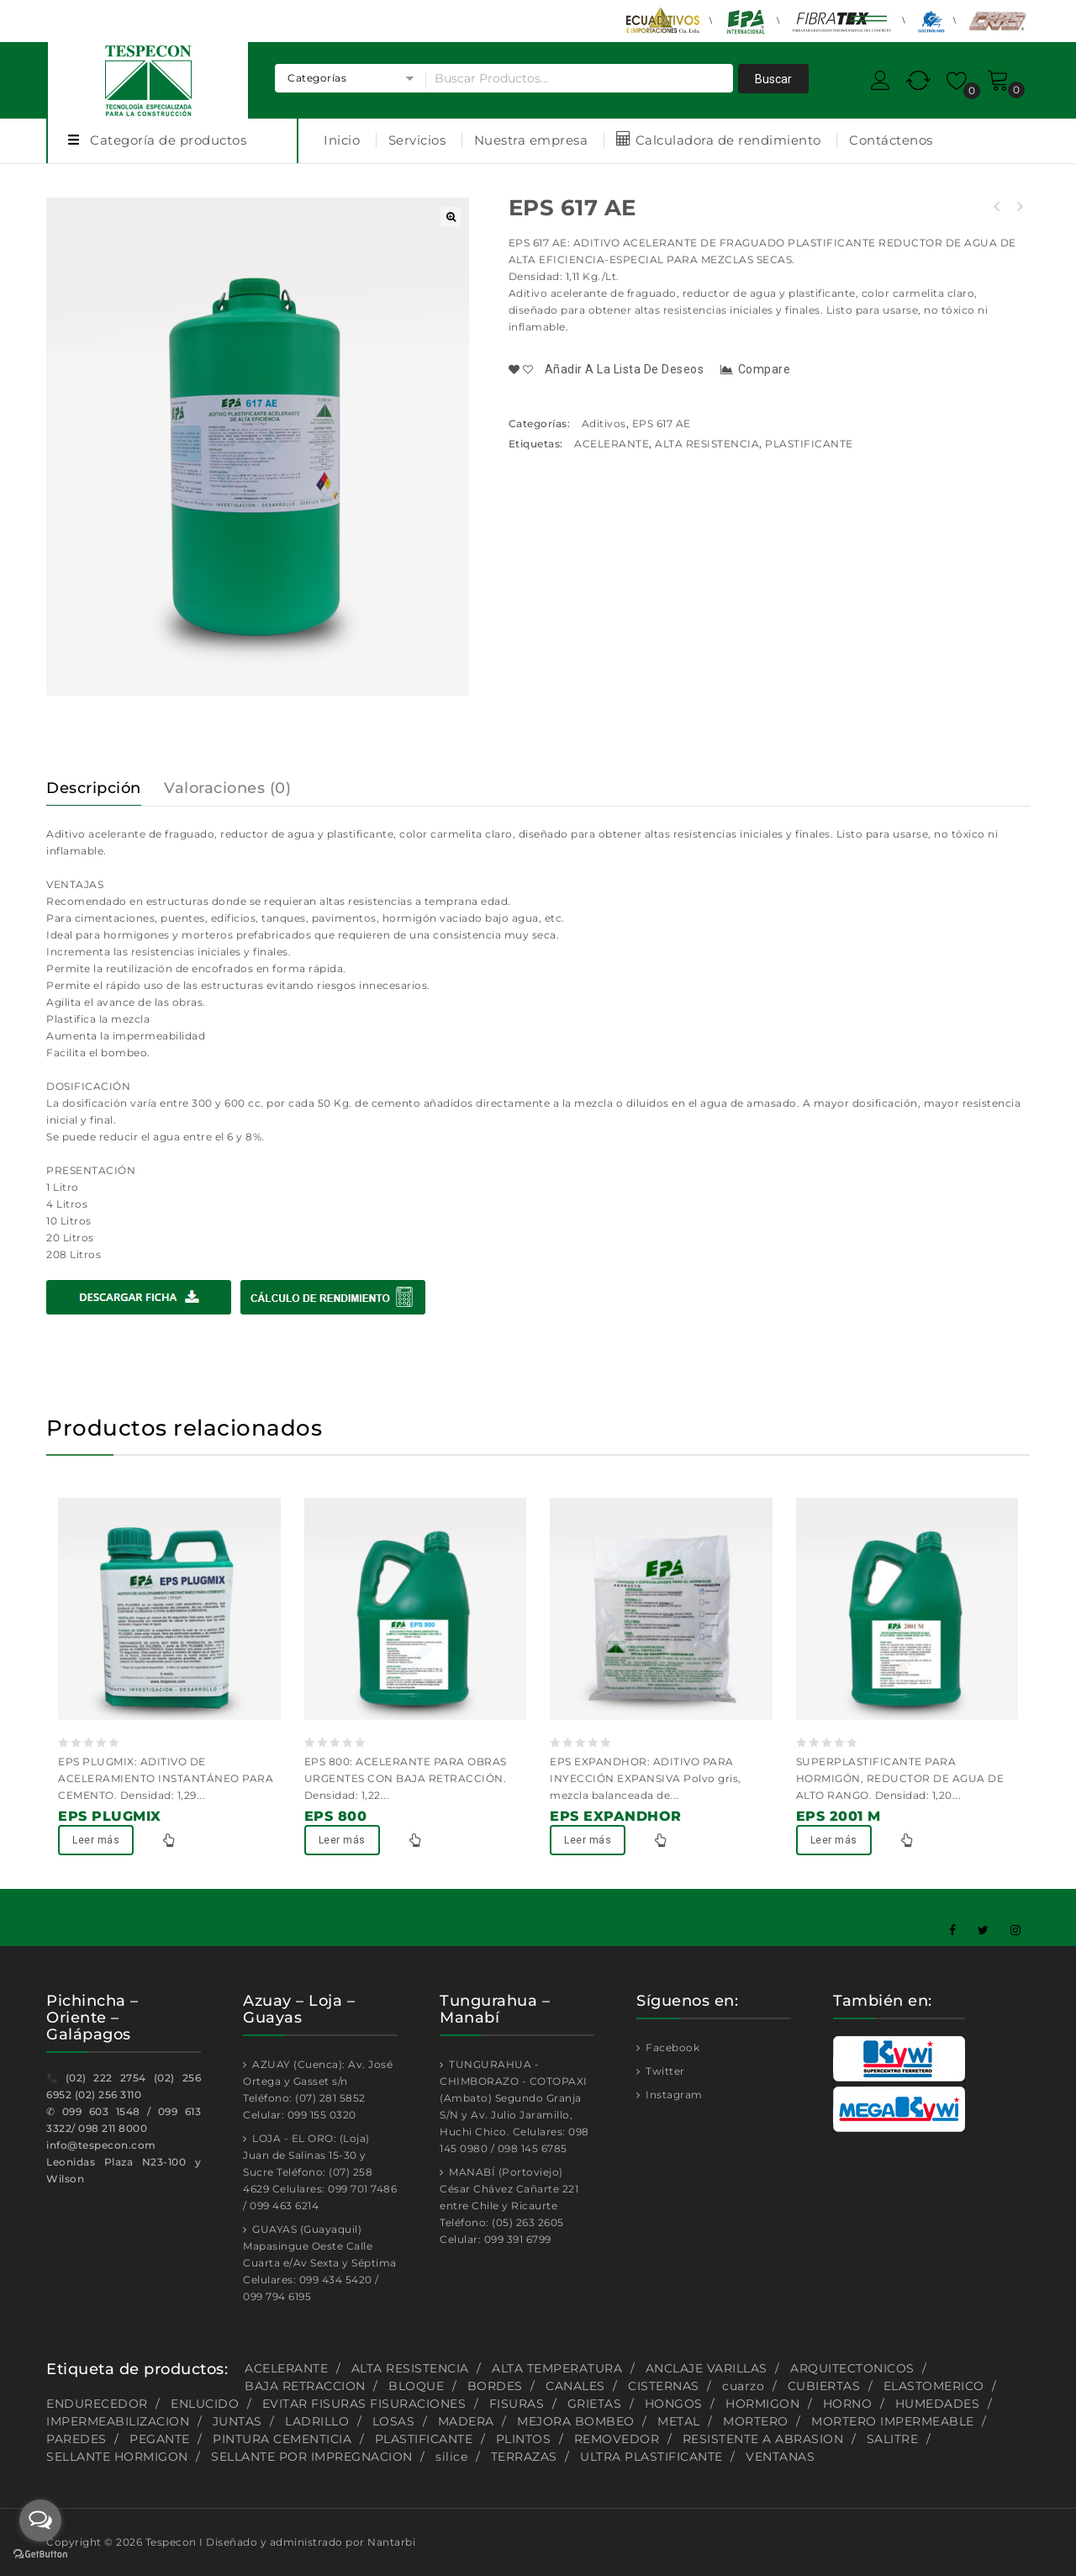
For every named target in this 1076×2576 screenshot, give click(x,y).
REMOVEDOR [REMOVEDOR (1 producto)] (617, 2438)
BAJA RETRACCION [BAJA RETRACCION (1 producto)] (305, 2386)
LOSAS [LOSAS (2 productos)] (393, 2421)
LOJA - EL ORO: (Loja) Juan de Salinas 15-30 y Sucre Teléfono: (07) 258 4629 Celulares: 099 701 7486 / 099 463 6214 (320, 2172)
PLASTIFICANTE (809, 443)
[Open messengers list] (40, 2520)
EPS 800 (997, 207)
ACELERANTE (611, 443)
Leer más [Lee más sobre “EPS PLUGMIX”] (95, 1840)
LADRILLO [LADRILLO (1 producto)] (317, 2421)
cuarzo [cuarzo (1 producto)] (743, 2386)
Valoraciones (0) (227, 788)
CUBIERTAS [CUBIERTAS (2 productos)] (824, 2386)
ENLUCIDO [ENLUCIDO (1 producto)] (205, 2403)
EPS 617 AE (661, 423)
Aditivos (604, 423)
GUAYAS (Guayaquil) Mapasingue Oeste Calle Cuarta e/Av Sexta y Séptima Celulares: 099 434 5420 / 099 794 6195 (320, 2263)
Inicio (342, 140)
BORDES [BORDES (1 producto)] (495, 2386)
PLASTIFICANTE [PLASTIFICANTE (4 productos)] (424, 2438)
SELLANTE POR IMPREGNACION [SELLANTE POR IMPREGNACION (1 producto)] (312, 2456)
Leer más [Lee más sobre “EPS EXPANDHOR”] (587, 1840)
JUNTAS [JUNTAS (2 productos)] (237, 2421)
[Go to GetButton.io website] (40, 2555)
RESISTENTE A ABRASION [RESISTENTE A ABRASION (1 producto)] (763, 2438)
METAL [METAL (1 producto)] (678, 2421)
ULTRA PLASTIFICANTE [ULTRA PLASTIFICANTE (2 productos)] (651, 2456)
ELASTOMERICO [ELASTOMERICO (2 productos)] (933, 2386)
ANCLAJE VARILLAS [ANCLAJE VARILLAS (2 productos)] (706, 2368)
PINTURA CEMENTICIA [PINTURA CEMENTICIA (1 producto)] (282, 2438)
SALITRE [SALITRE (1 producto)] (893, 2438)
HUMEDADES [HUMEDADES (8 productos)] (937, 2403)
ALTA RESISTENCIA (707, 443)
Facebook (671, 2047)
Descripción (93, 788)
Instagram (673, 2094)
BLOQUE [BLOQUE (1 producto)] (416, 2386)
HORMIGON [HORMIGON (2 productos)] (762, 2403)
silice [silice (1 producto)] (451, 2456)
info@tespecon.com (101, 2145)
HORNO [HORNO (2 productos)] (848, 2403)
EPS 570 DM (1019, 207)
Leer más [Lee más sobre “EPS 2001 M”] (833, 1840)
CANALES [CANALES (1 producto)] (575, 2386)
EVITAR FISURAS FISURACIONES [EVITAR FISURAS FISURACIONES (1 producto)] (364, 2403)
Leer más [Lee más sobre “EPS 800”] (342, 1840)
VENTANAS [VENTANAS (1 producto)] (780, 2456)
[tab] (103, 788)
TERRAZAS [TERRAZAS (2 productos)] (524, 2456)
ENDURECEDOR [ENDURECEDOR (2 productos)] (97, 2403)
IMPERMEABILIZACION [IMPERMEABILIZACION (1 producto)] (117, 2421)
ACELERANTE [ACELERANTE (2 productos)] (286, 2368)
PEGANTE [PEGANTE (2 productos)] (159, 2438)
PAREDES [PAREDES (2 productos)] (76, 2438)
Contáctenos (891, 140)
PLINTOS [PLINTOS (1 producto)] (523, 2438)
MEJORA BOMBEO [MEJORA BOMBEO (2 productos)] (576, 2421)
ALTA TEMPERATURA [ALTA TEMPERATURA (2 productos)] (557, 2368)
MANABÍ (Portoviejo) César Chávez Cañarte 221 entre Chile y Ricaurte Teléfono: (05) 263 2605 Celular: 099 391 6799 (509, 2205)
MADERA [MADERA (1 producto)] (466, 2421)
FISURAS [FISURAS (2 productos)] (517, 2403)
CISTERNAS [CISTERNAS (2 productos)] (663, 2386)
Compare (764, 369)
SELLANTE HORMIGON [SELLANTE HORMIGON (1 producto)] (117, 2456)
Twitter (664, 2071)
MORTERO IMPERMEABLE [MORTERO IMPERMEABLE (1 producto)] (892, 2421)
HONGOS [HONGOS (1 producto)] (674, 2403)
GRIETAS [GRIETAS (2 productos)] (594, 2403)
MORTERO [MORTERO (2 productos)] (756, 2421)
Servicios (417, 140)
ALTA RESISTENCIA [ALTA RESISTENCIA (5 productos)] (410, 2368)
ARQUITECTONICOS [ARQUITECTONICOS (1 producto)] (852, 2368)
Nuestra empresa (531, 140)
